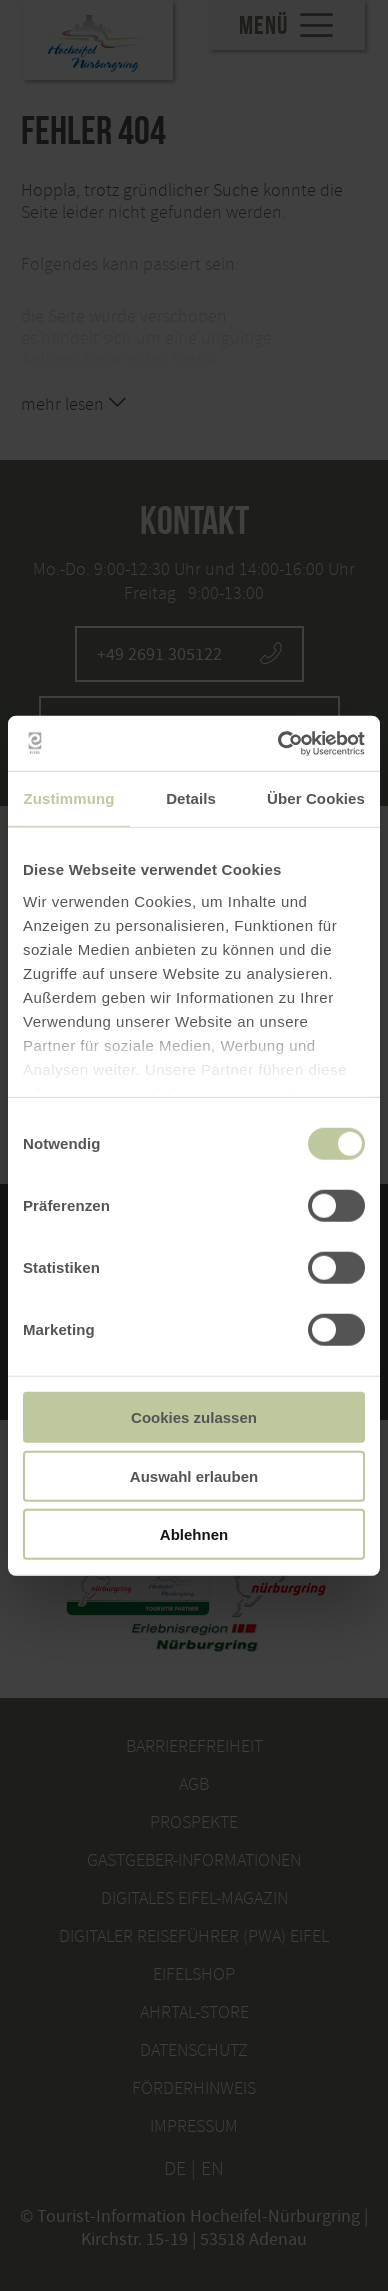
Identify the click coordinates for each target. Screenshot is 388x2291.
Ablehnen (194, 1534)
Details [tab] (191, 798)
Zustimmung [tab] (69, 798)
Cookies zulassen (194, 1417)
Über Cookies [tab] (316, 798)
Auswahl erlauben (194, 1475)
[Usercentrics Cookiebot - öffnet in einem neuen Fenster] (278, 743)
